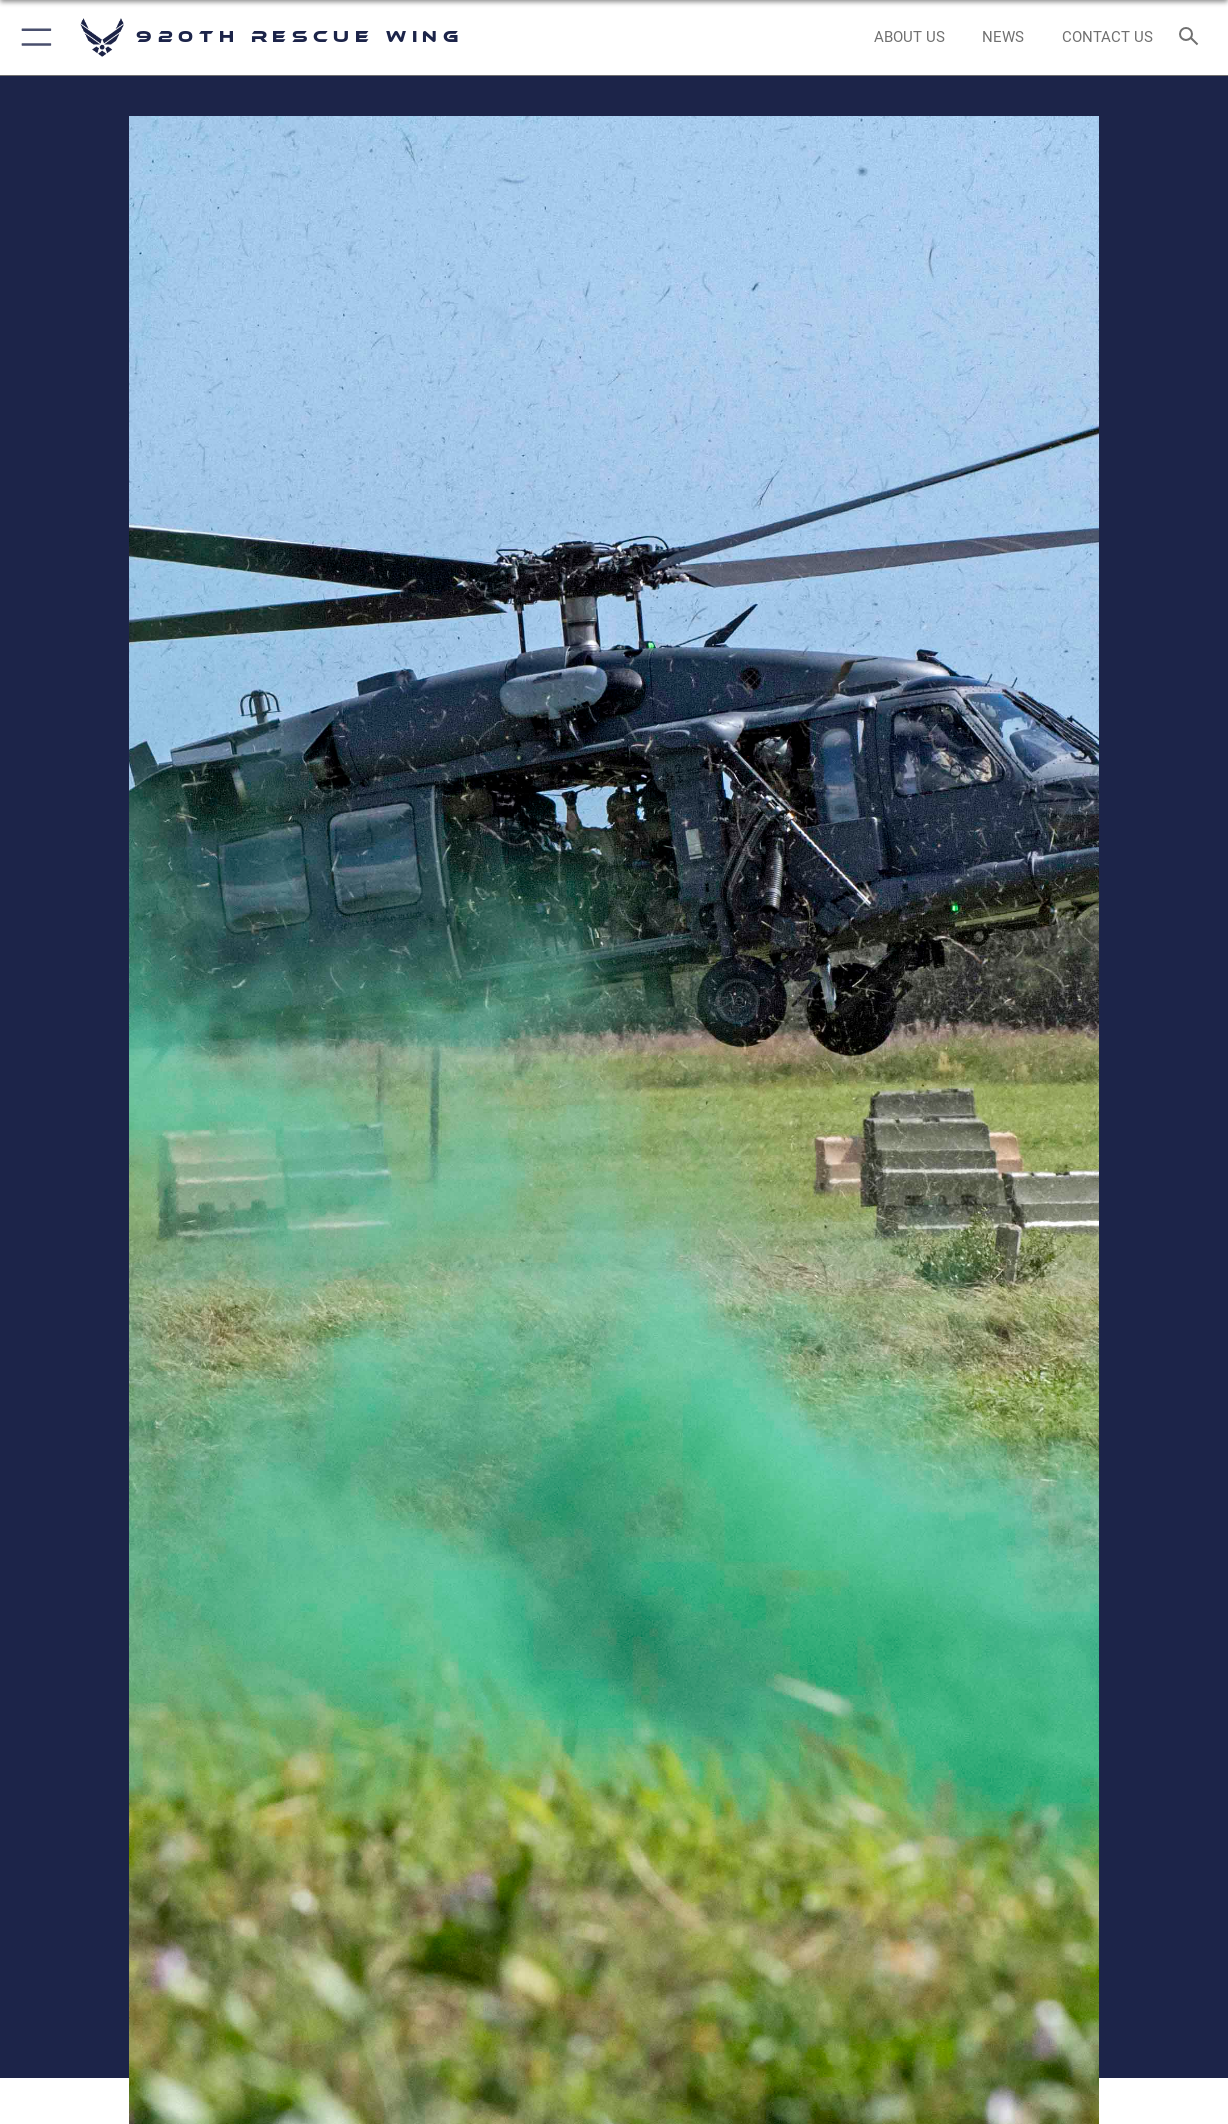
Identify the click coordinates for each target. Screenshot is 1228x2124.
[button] (32, 37)
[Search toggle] (1193, 37)
